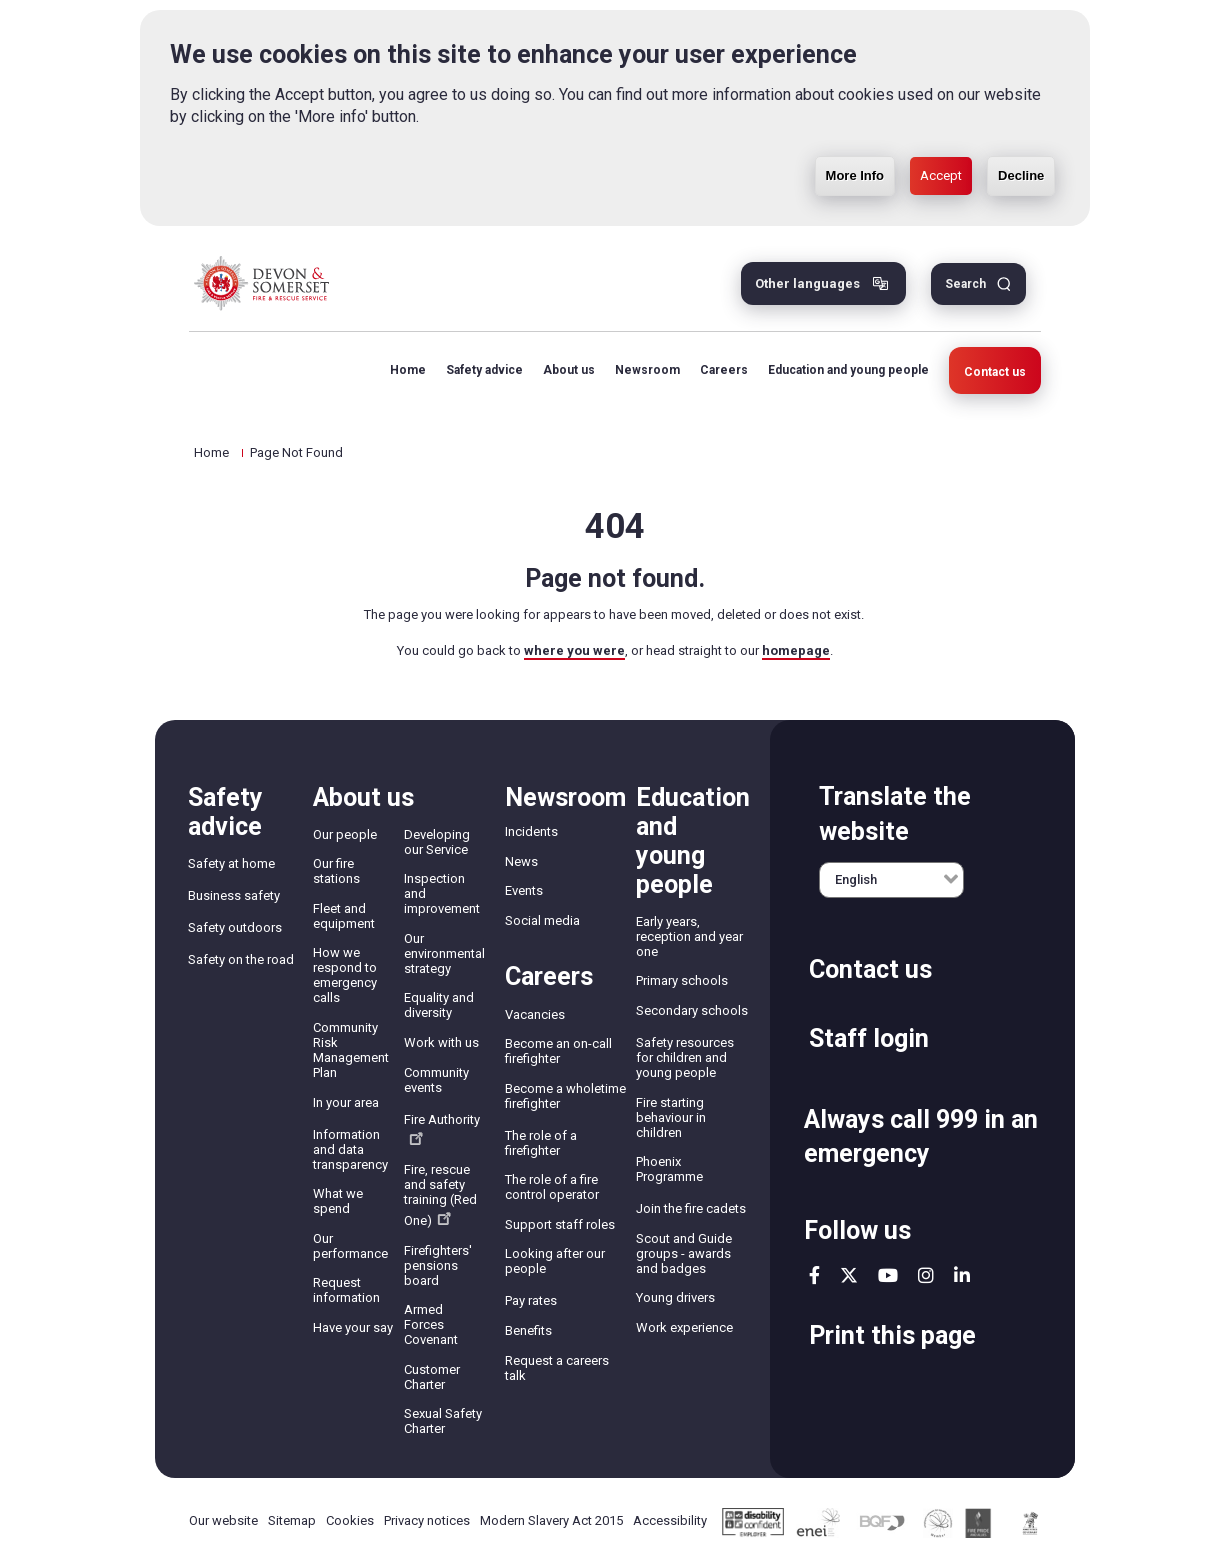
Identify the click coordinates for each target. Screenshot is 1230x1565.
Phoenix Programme (669, 1169)
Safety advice (484, 370)
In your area (346, 1102)
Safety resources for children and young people (685, 1057)
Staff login (869, 1038)
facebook (814, 1275)
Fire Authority (442, 1128)
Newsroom (647, 370)
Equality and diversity (439, 1005)
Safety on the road (241, 959)
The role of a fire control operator (552, 1187)
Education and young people (848, 370)
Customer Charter (432, 1377)
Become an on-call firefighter (558, 1051)
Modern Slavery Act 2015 (551, 1520)
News (521, 861)
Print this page (892, 1335)
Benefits (528, 1330)
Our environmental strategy (444, 953)
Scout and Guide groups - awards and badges (684, 1253)
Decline (1021, 131)
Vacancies (535, 1014)
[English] (891, 880)
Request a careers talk (557, 1368)
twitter (849, 1275)
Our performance (350, 1246)
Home (408, 370)
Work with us (441, 1042)
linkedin (962, 1275)
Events (524, 890)
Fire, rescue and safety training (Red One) (440, 1195)
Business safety (234, 895)
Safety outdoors (235, 927)
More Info (855, 131)
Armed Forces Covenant (431, 1324)
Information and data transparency (350, 1149)
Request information (346, 1290)
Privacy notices (427, 1520)
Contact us (995, 372)
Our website (223, 1520)
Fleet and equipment (344, 916)
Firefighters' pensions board (438, 1265)
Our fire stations (336, 871)
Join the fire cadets (691, 1208)
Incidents (531, 831)
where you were (574, 650)
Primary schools (682, 980)
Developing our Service (437, 842)
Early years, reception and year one (689, 936)
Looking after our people (555, 1261)
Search (965, 284)
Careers (724, 370)
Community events (436, 1080)
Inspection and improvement (442, 893)
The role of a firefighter (541, 1143)
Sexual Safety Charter (443, 1421)
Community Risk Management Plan (351, 1050)
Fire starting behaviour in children (671, 1117)
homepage (796, 650)
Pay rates (531, 1300)
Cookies (350, 1520)
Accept (941, 131)
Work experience (684, 1327)
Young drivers (675, 1297)
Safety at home (231, 863)
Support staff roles (560, 1224)
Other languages (807, 283)
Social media (542, 920)
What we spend (338, 1201)
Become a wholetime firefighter (565, 1096)
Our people (345, 834)
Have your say (353, 1327)
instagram (926, 1275)
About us (569, 370)
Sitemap (292, 1520)
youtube (888, 1275)
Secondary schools (692, 1010)
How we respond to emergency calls (345, 975)
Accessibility (670, 1520)
